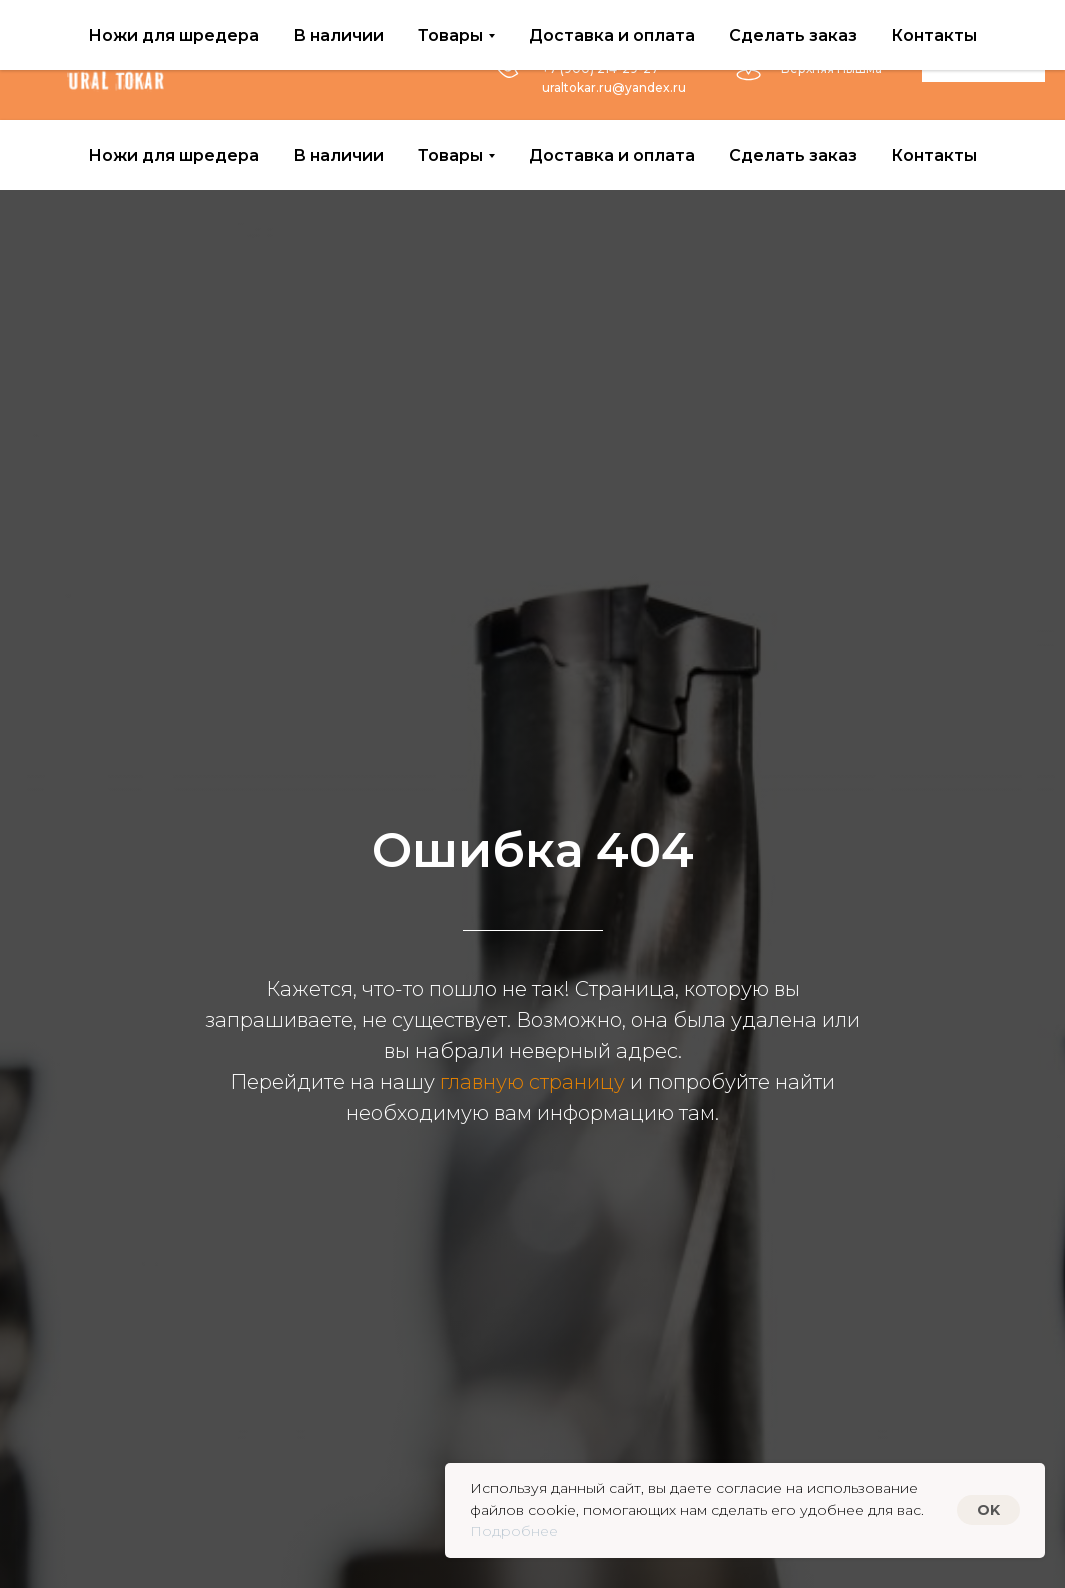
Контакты (934, 155)
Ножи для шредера (173, 155)
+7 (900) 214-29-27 (600, 68)
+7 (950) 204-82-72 (602, 49)
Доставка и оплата (612, 155)
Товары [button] (450, 155)
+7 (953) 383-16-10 (597, 31)
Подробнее (514, 1531)
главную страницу (532, 1082)
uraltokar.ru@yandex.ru (614, 87)
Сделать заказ (793, 155)
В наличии (338, 155)
